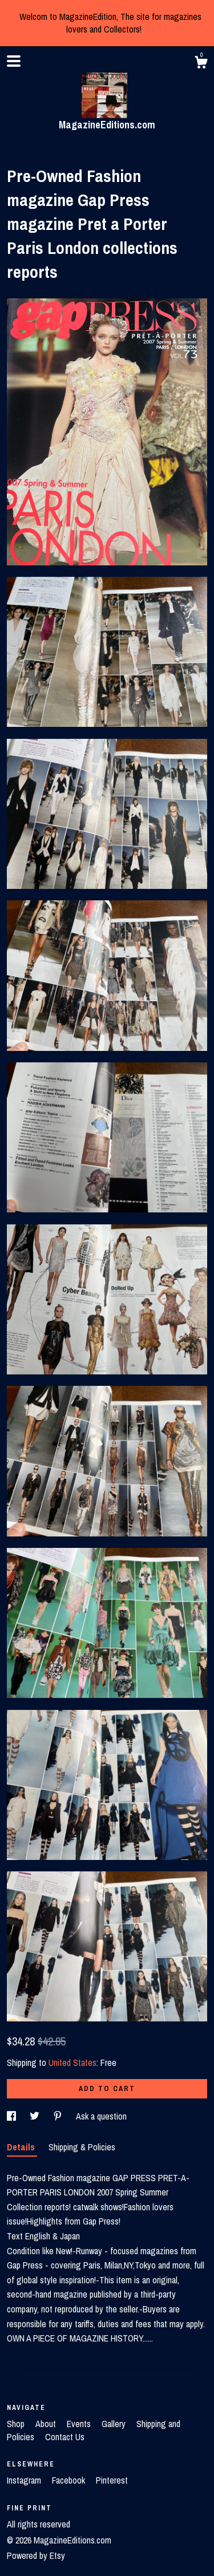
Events (80, 2423)
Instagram (25, 2480)
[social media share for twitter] (36, 2116)
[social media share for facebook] (12, 2116)
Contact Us (64, 2437)
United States (72, 2062)
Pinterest (112, 2480)
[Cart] (201, 63)
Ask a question (101, 2116)
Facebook (69, 2480)
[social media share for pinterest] (58, 2116)
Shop (17, 2423)
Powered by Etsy (36, 2555)
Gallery (115, 2423)
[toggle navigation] (14, 61)
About (46, 2423)
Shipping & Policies (82, 2147)
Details (22, 2147)
